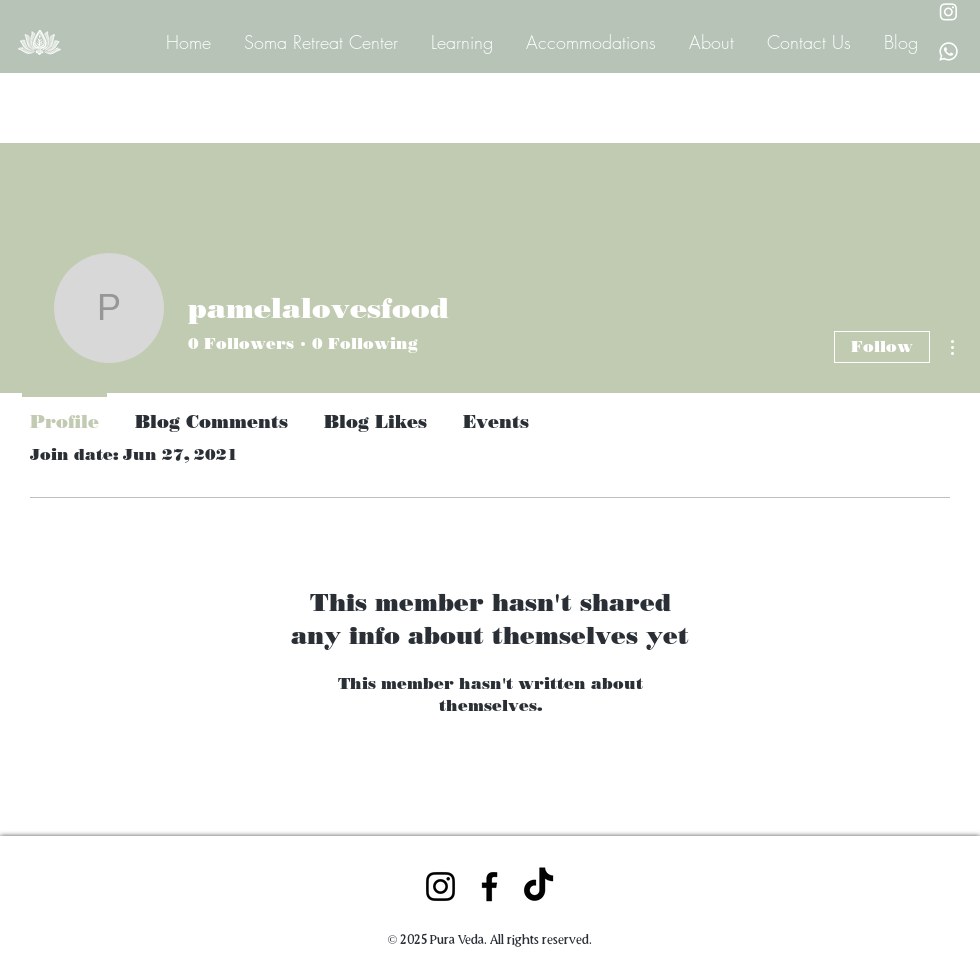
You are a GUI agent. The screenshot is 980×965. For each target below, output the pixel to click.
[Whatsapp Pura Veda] (948, 51)
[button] (460, 41)
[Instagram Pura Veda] (948, 11)
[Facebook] (489, 886)
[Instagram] (440, 886)
